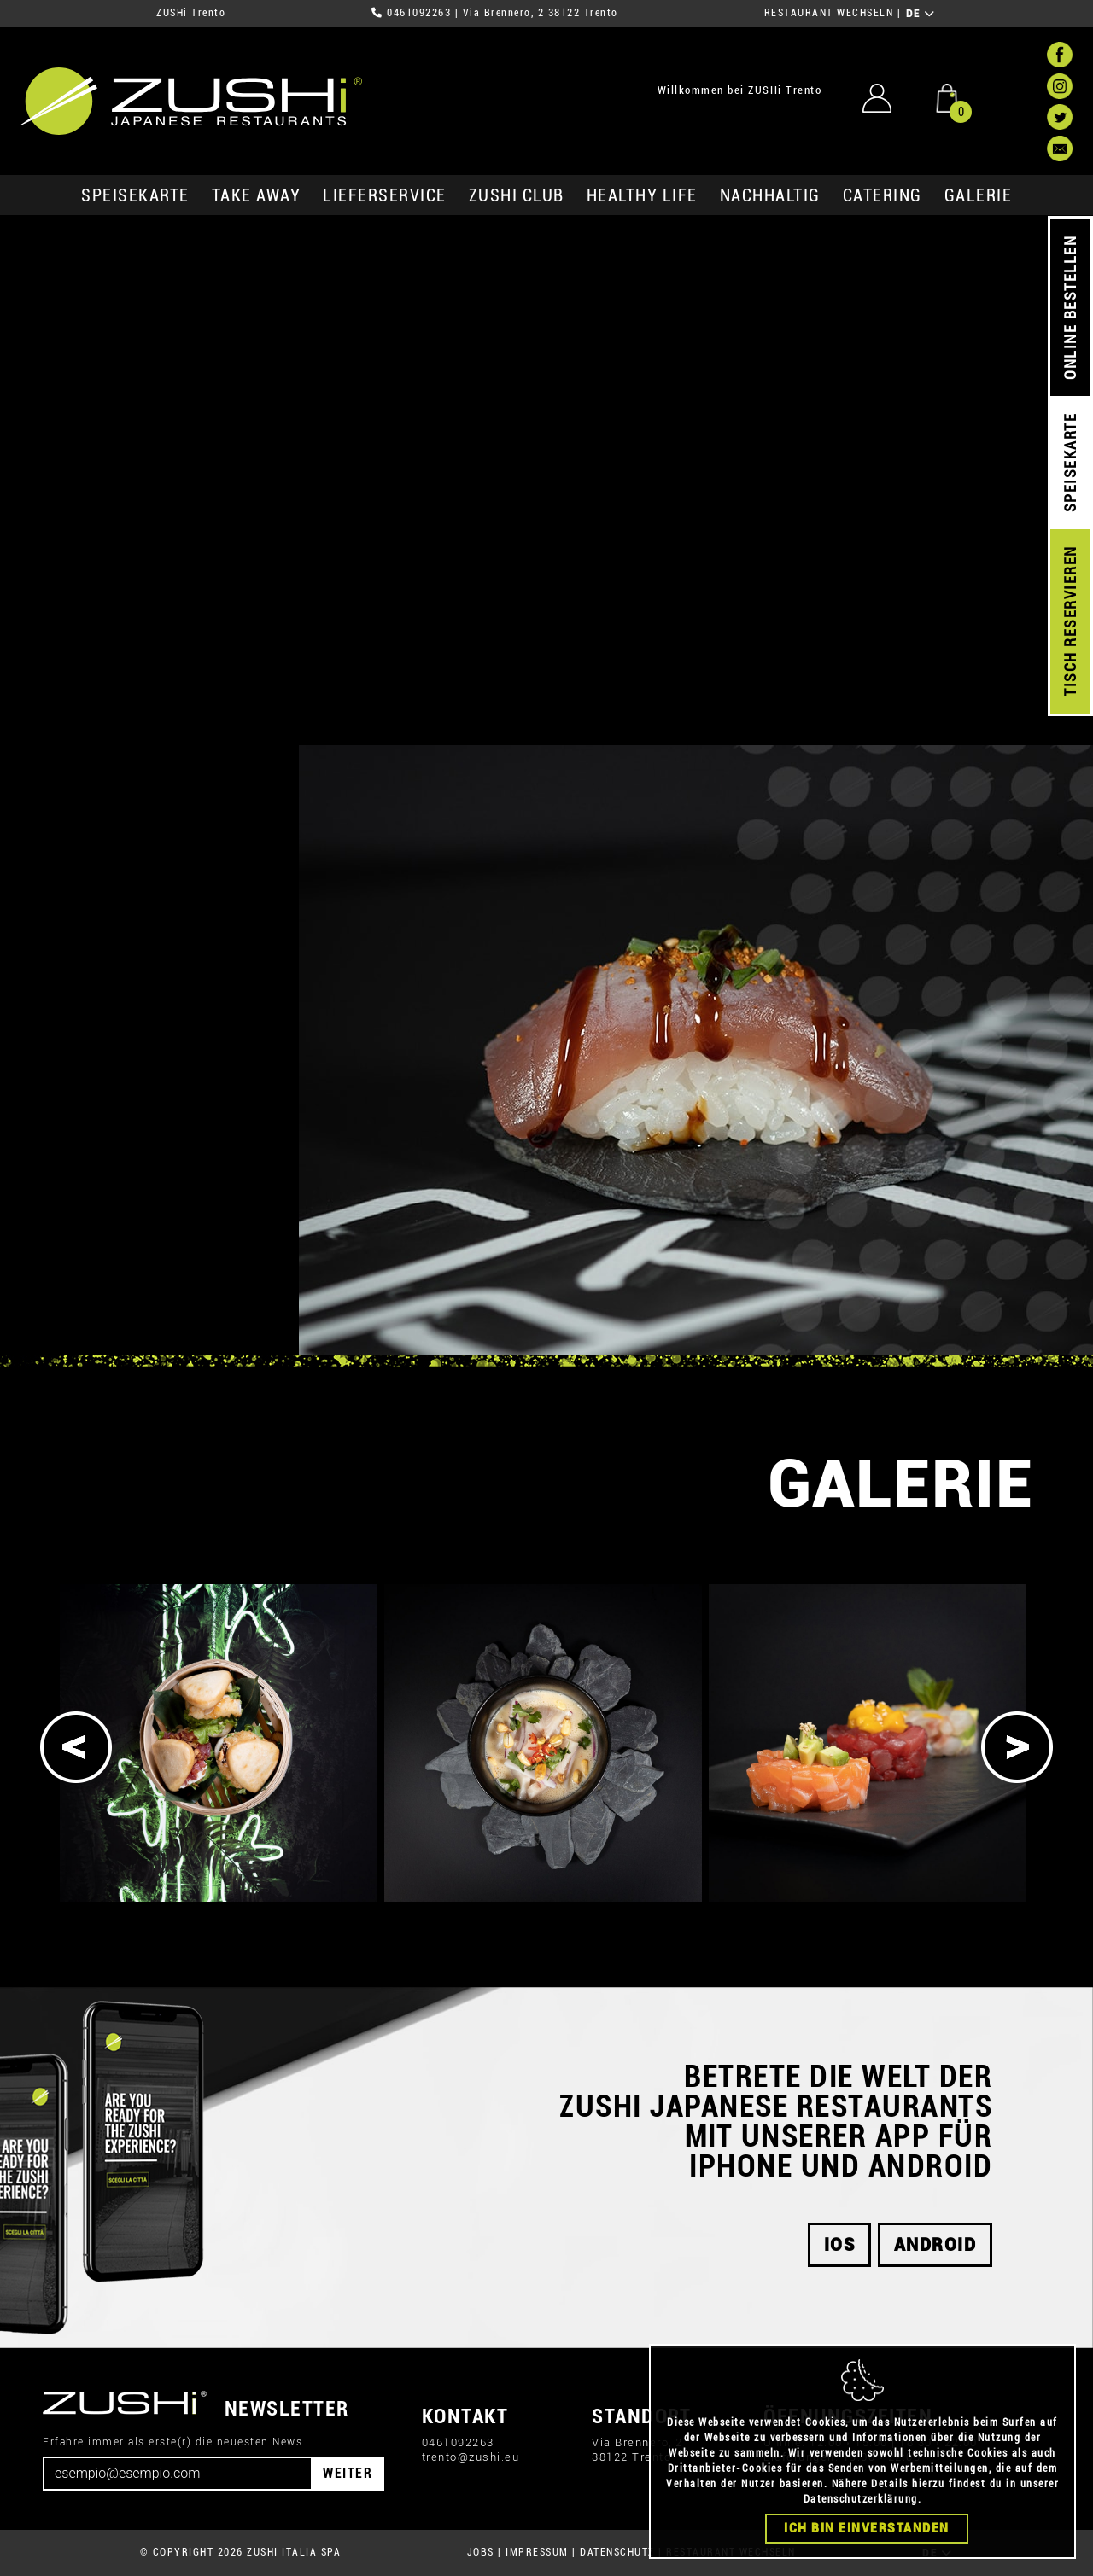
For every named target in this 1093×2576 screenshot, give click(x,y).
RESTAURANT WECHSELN (829, 13)
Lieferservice (385, 195)
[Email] (178, 2474)
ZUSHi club (516, 195)
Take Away (256, 195)
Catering (882, 195)
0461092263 (419, 13)
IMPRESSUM (537, 2552)
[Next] (1017, 1747)
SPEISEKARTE (135, 195)
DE (921, 14)
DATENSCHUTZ (617, 2552)
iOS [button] (840, 2245)
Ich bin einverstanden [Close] (867, 2528)
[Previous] (76, 1747)
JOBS (480, 2552)
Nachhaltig (770, 195)
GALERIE (978, 195)
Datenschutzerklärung (861, 2499)
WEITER (347, 2473)
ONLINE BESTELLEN (1070, 308)
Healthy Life (642, 195)
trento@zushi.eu (471, 2457)
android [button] (935, 2245)
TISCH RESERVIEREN (1070, 621)
